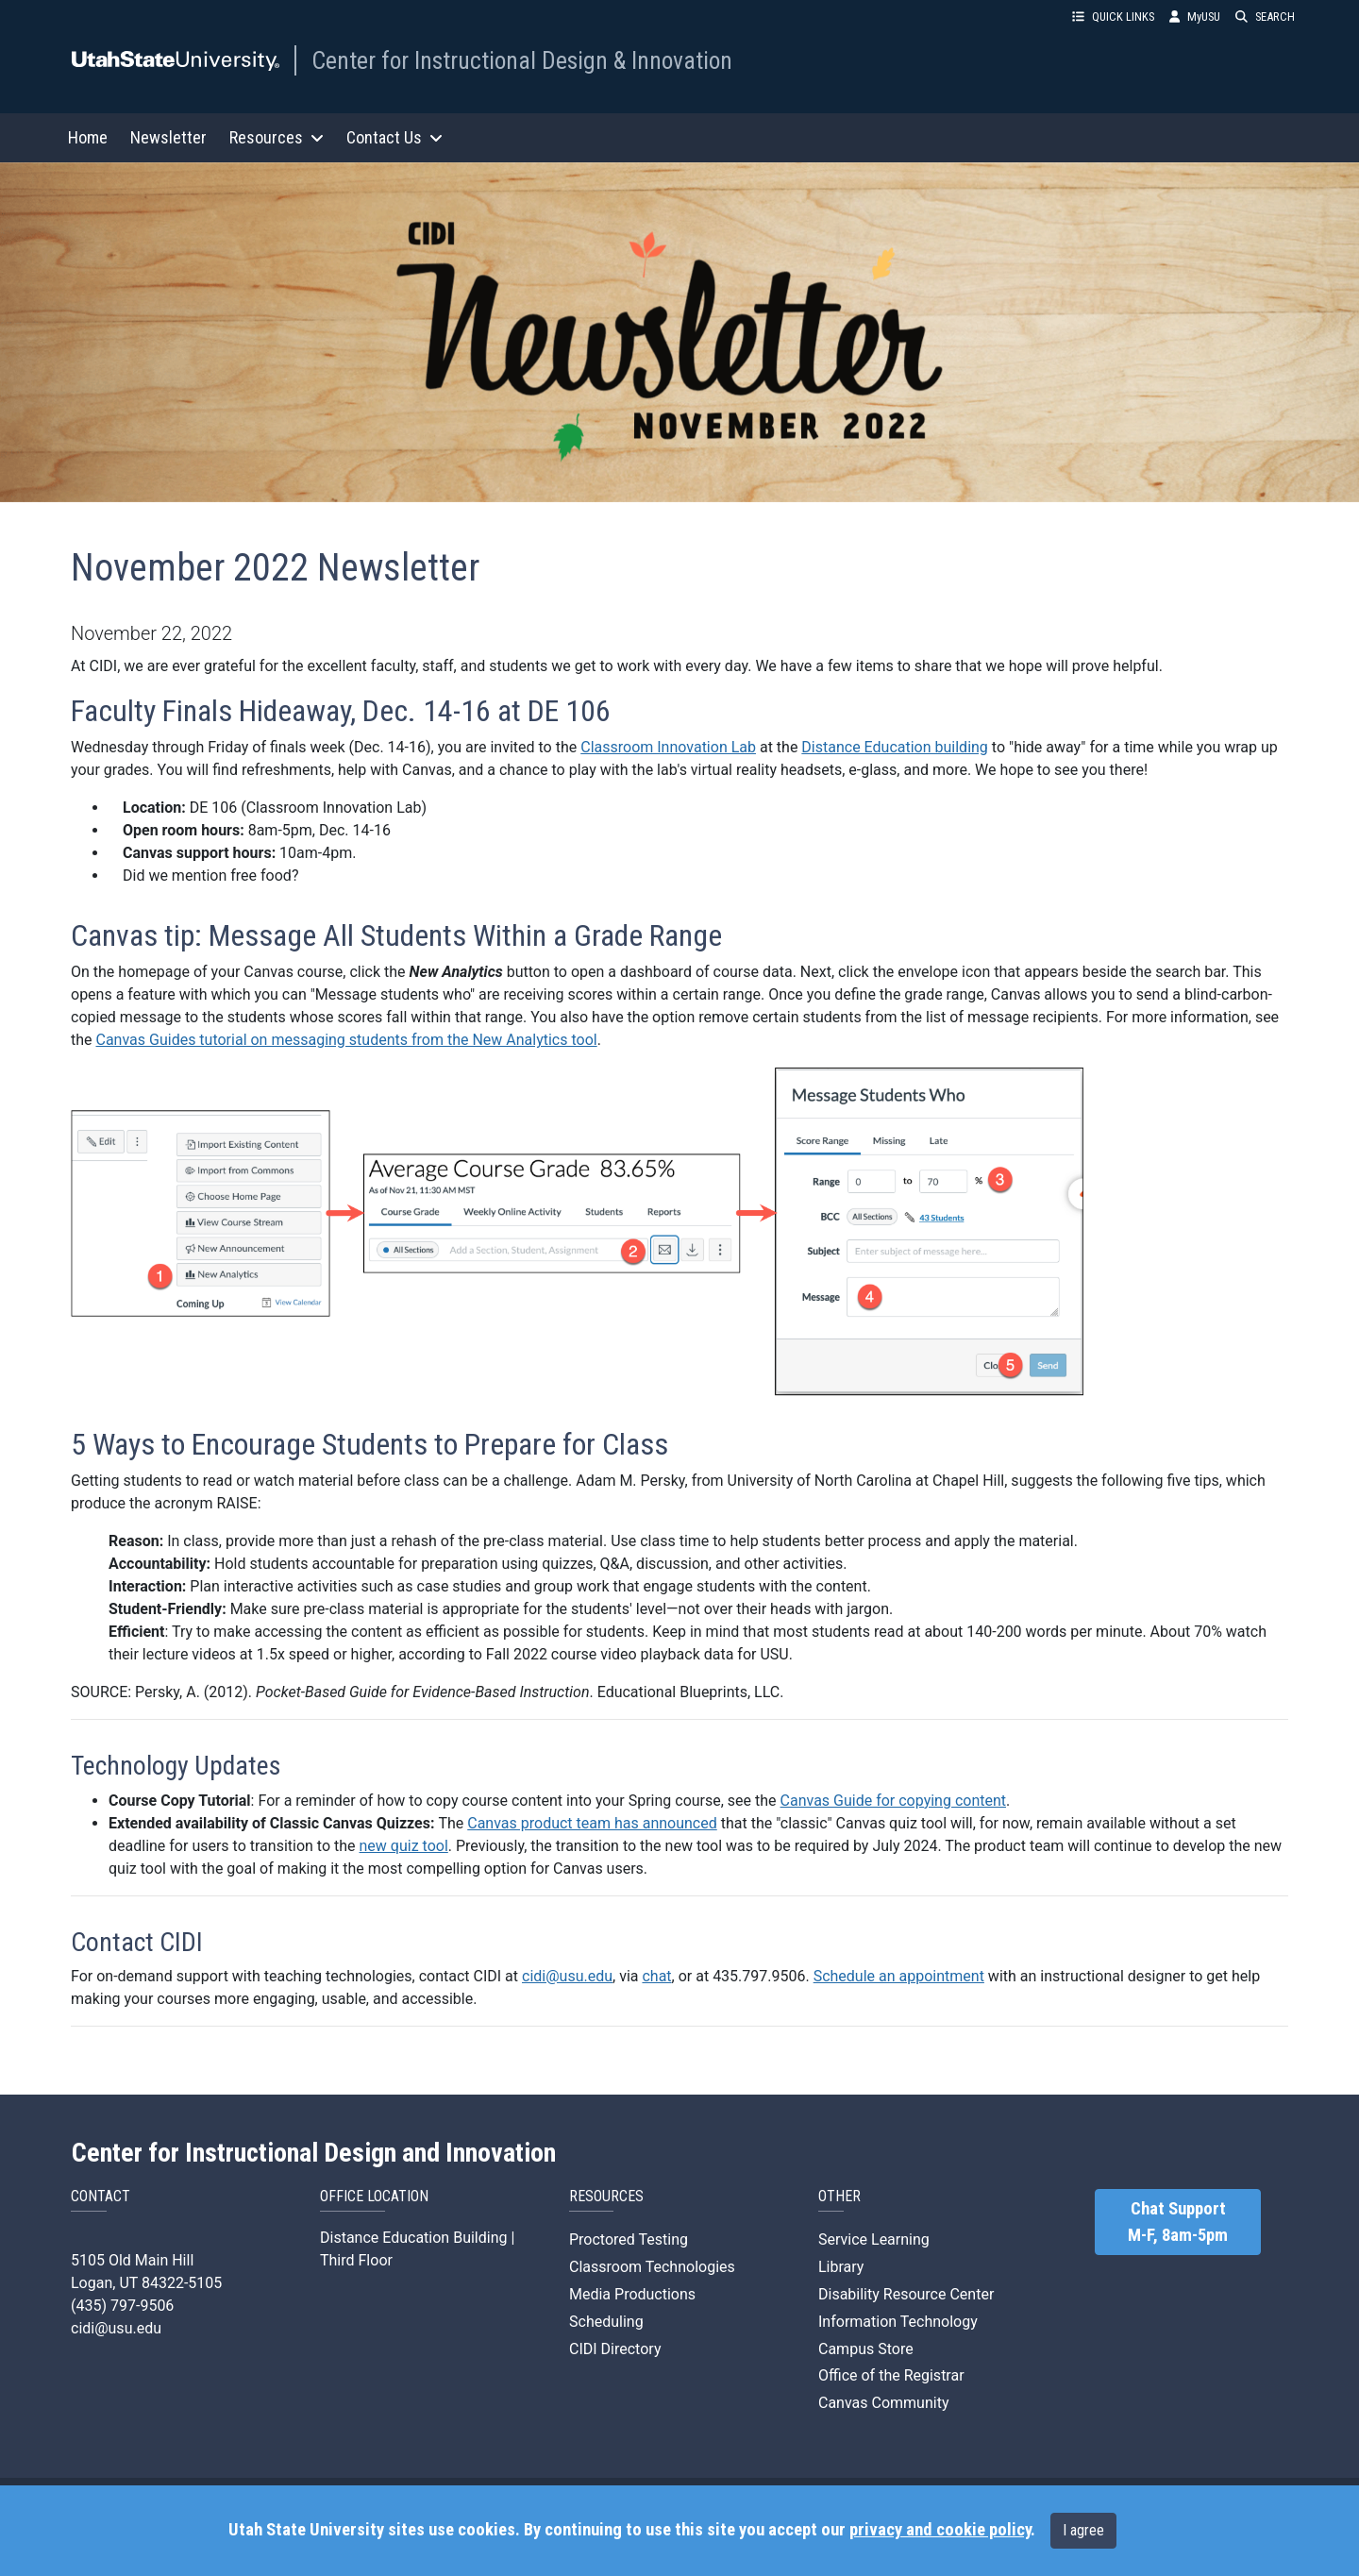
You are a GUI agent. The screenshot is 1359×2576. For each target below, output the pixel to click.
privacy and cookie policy (940, 2529)
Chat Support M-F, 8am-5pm (1178, 2222)
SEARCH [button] (1265, 16)
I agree (1083, 2530)
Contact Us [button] (394, 137)
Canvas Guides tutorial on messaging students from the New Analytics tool (346, 1040)
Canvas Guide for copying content (893, 1801)
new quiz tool (404, 1846)
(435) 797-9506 (122, 2306)
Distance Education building (894, 747)
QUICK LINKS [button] (1113, 16)
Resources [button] (276, 137)
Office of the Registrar (891, 2375)
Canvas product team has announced (592, 1823)
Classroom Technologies (652, 2267)
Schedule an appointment (899, 1976)
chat (656, 1976)
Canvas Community (883, 2403)
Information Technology (898, 2322)
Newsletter (168, 137)
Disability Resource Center (906, 2294)
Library (841, 2267)
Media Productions (632, 2294)
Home (88, 137)
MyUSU (1194, 16)
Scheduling (606, 2322)
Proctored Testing (628, 2239)
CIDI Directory (615, 2349)
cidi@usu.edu (567, 1976)
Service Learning (874, 2239)
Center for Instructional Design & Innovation (521, 60)
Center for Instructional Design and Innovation (314, 2153)
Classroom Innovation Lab (668, 747)
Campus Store (866, 2349)
